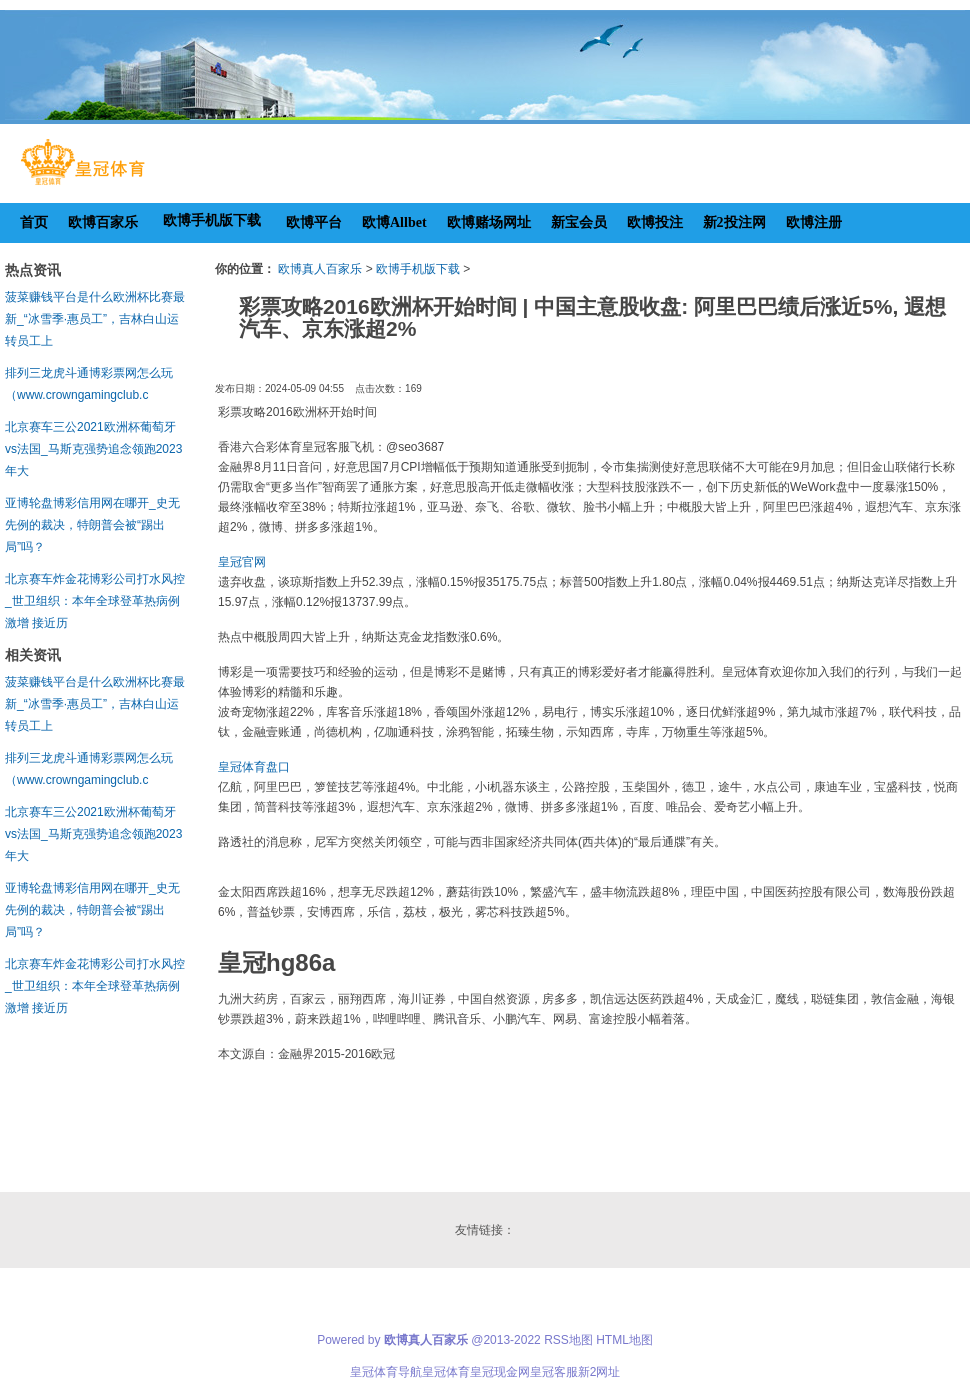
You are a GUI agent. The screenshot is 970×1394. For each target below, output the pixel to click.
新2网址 (599, 1372)
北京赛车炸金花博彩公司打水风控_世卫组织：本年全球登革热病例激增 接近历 (95, 601)
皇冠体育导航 (386, 1372)
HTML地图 (624, 1340)
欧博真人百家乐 (320, 269)
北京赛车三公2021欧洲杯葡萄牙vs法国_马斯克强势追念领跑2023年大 (93, 449)
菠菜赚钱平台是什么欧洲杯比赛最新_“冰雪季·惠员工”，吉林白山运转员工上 (95, 319)
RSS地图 (568, 1340)
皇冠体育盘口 (254, 767)
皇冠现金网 (500, 1372)
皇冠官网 (242, 562)
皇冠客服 (554, 1372)
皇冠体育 (446, 1372)
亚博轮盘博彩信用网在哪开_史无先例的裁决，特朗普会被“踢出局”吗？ (92, 525)
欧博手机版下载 (418, 269)
